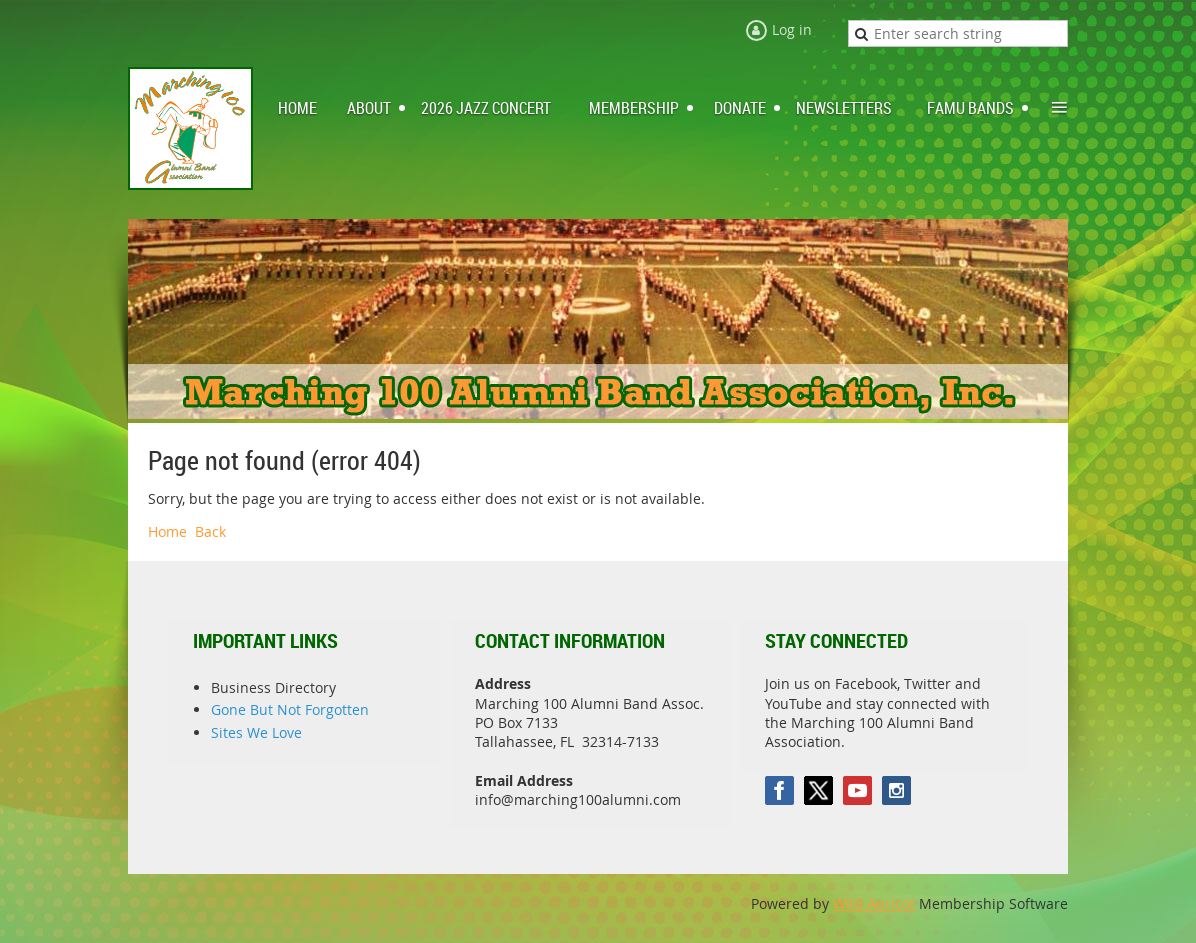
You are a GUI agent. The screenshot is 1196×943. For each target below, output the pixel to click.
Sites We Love (256, 732)
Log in (792, 29)
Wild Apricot (874, 903)
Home (167, 531)
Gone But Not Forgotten (290, 709)
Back (210, 531)
